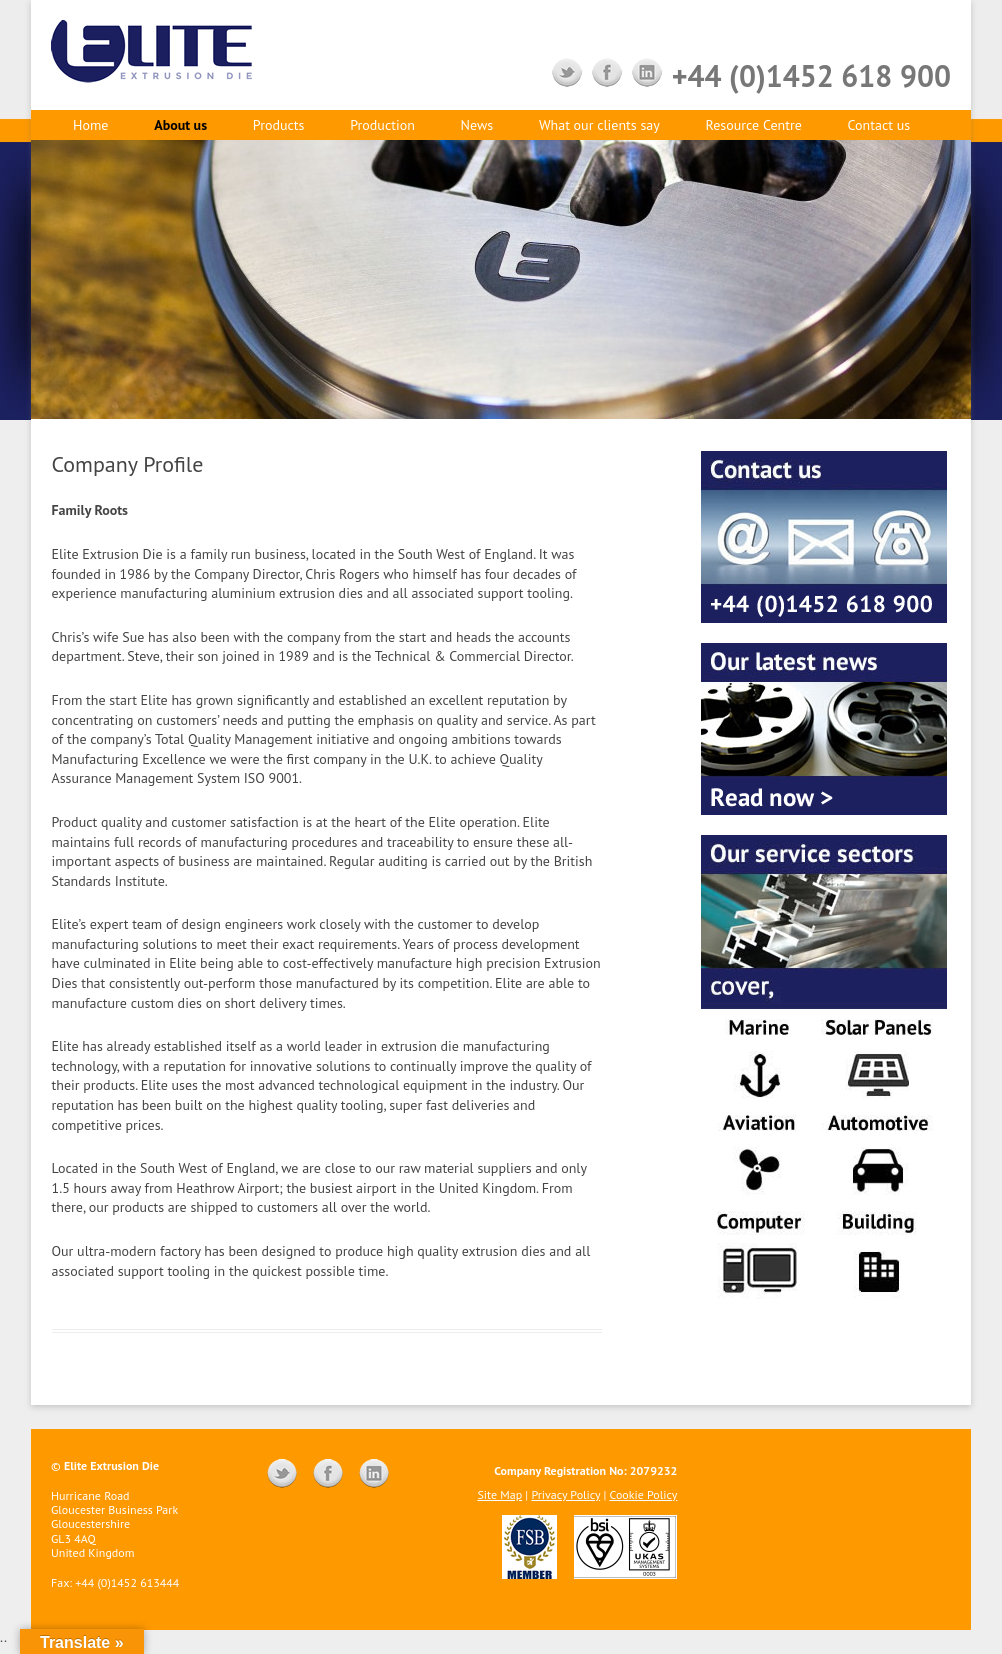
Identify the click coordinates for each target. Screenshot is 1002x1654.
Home (90, 125)
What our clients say (599, 125)
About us (180, 125)
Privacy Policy (565, 1494)
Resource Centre (754, 125)
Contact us (879, 125)
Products (279, 125)
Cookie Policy (644, 1494)
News (477, 125)
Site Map (499, 1494)
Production (382, 125)
